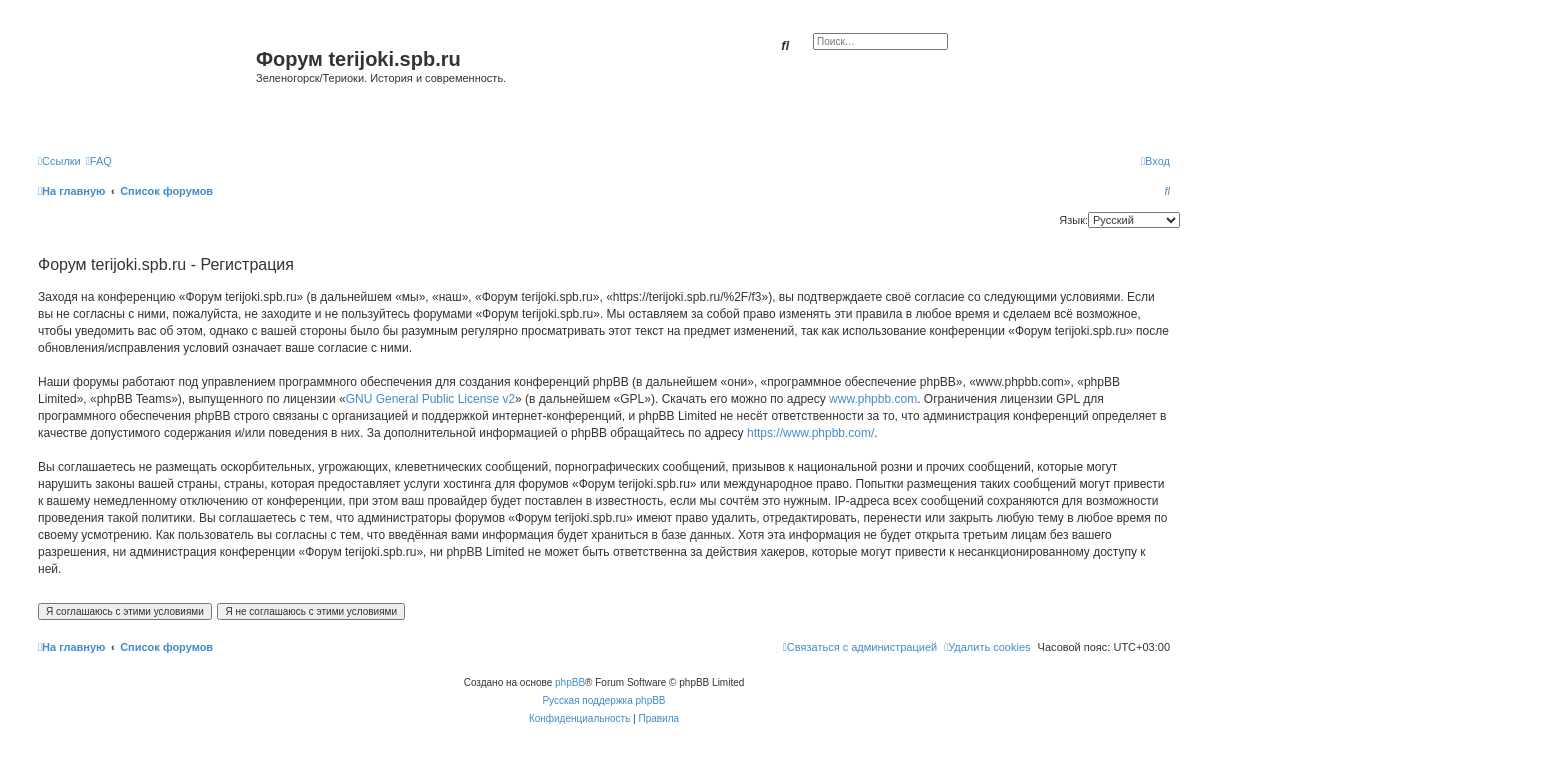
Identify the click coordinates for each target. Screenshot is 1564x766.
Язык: (1073, 220)
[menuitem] (99, 161)
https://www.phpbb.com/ (810, 433)
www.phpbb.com (873, 399)
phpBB (570, 682)
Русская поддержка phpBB (603, 700)
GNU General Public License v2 (430, 399)
